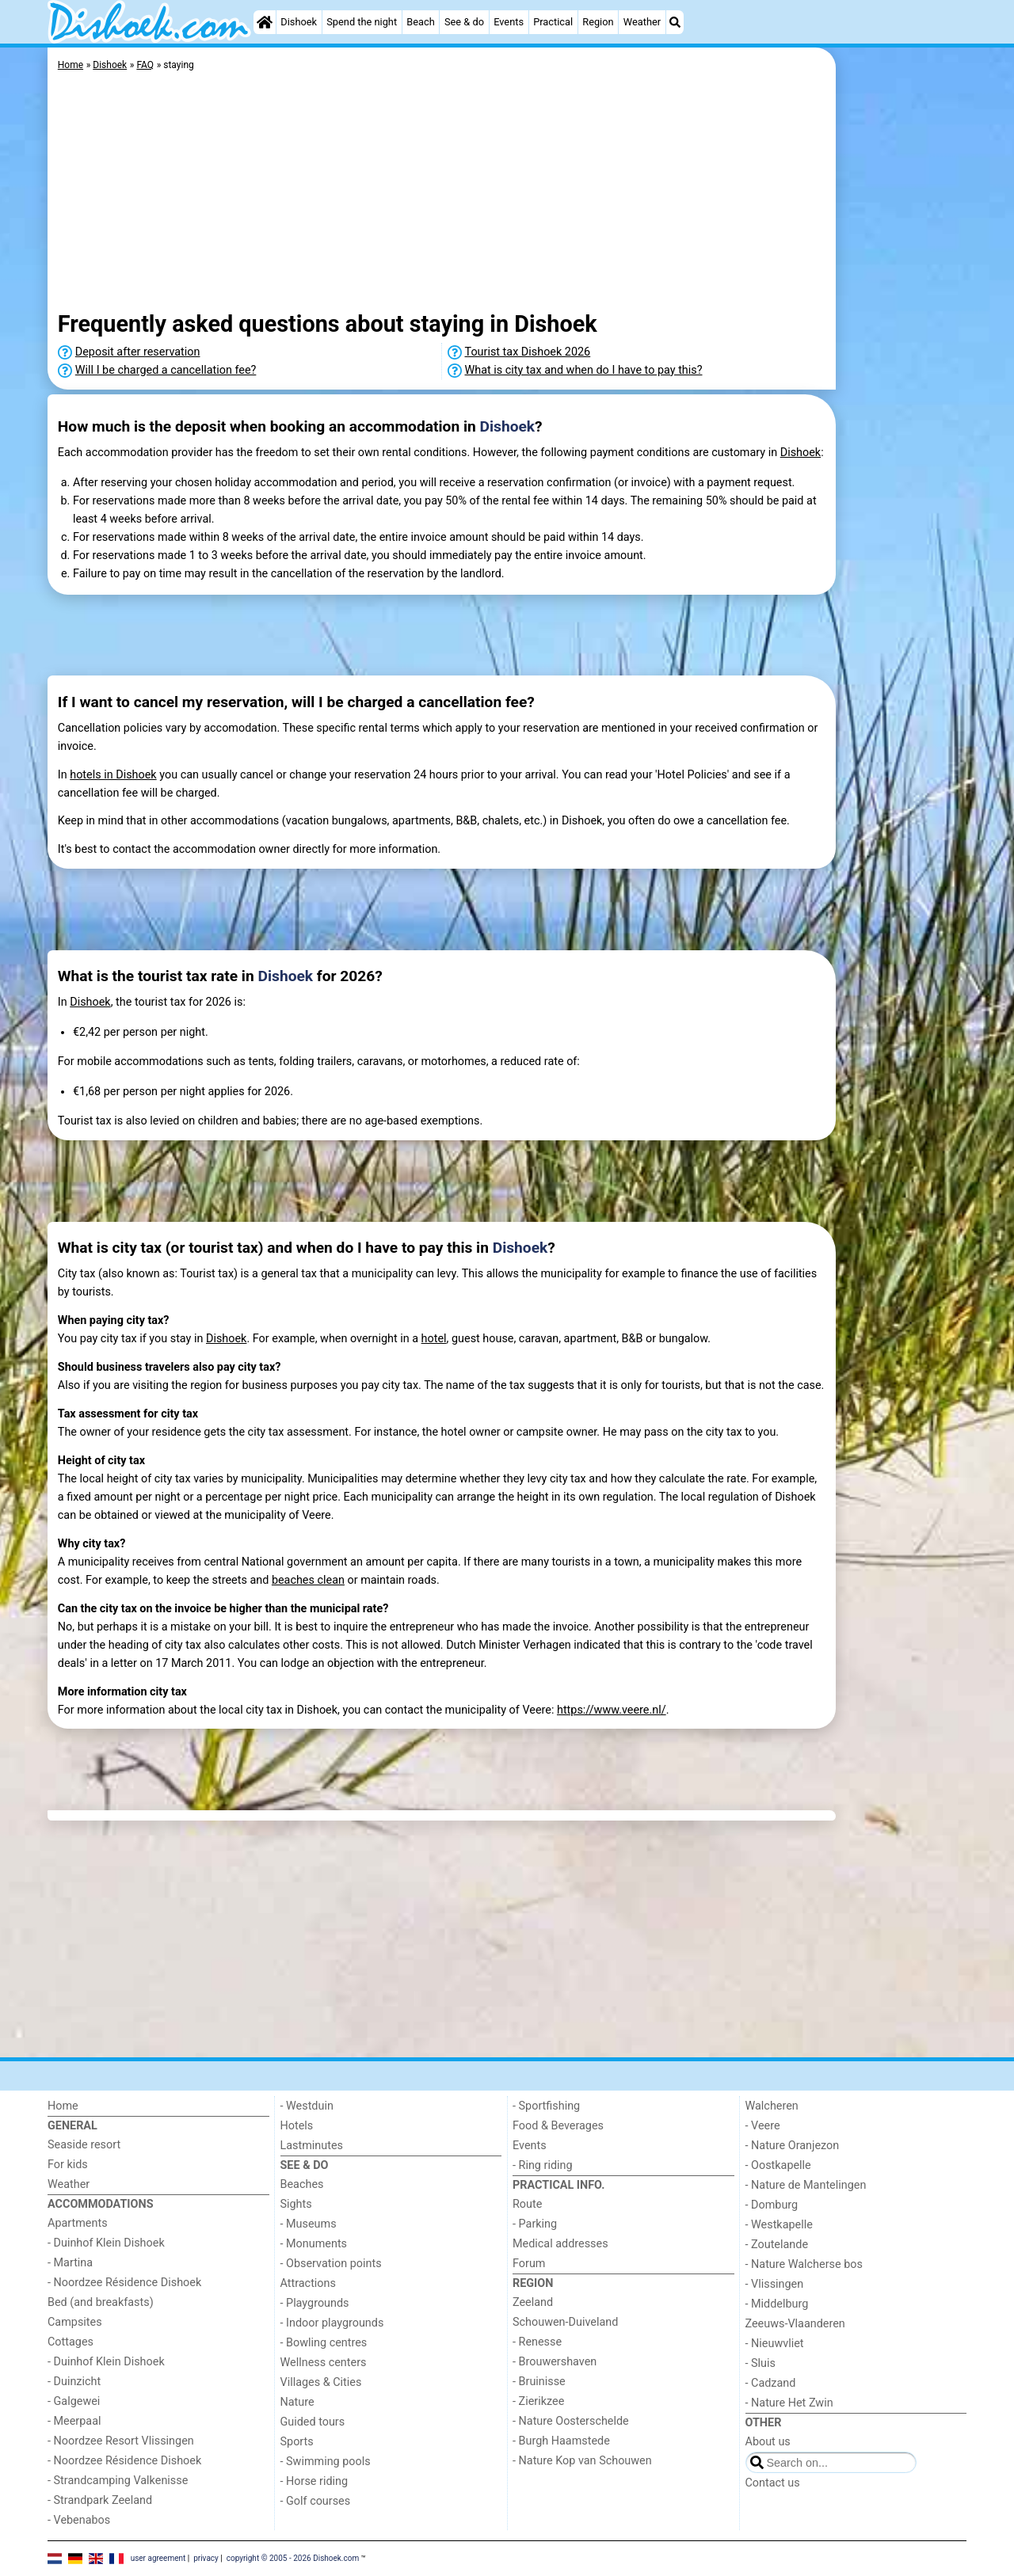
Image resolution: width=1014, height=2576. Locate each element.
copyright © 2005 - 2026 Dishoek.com (293, 2558)
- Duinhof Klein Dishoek (106, 2243)
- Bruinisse (539, 2381)
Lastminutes (311, 2145)
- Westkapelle (779, 2225)
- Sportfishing (546, 2106)
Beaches (302, 2184)
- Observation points (331, 2263)
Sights (296, 2204)
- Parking (535, 2224)
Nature (297, 2402)
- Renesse (537, 2342)
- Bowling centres (324, 2343)
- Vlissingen (774, 2284)
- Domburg (772, 2205)
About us (768, 2442)
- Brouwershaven (555, 2362)
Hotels (297, 2126)
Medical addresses (560, 2244)
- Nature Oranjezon (792, 2145)
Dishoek (298, 22)
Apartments (78, 2223)
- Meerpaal (74, 2421)
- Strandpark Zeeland (100, 2500)
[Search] (675, 22)
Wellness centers (323, 2362)
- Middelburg (777, 2304)
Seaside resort (84, 2145)
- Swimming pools (325, 2461)
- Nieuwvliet (774, 2343)
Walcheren (772, 2106)
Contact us (772, 2483)
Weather (642, 22)
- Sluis (760, 2363)
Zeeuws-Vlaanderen (795, 2324)
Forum (529, 2263)
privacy (206, 2558)
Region (597, 22)
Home (63, 2106)
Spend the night (361, 22)
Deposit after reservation (137, 352)
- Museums (308, 2224)
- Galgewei (74, 2401)
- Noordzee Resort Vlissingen (121, 2441)
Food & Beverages (558, 2126)
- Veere (762, 2126)
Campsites (75, 2322)
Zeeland (533, 2302)
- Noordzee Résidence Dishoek (124, 2282)
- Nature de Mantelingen (806, 2185)
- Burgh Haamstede (561, 2441)
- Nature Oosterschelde (571, 2421)
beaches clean (308, 1580)
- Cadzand (770, 2383)
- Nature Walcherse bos (804, 2264)
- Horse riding (314, 2481)
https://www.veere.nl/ (611, 1710)
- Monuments (314, 2244)
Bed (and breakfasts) (101, 2302)
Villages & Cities (321, 2382)
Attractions (308, 2283)
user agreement (158, 2558)
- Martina (70, 2263)
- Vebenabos (79, 2520)
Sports (297, 2442)
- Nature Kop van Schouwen (582, 2461)
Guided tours (312, 2422)
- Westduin (307, 2106)
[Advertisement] (903, 411)
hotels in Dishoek (113, 775)
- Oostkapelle (778, 2165)
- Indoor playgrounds (332, 2323)
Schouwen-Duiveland (565, 2322)
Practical (553, 22)
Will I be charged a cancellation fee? (166, 370)
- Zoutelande (777, 2244)
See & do (464, 22)
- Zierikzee (538, 2401)
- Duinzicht (74, 2381)
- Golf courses (315, 2501)
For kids (68, 2164)
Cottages (70, 2342)
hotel (434, 1338)
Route (527, 2204)
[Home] (265, 22)
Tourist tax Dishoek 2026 (528, 352)
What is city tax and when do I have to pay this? (584, 370)
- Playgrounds (314, 2303)
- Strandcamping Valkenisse (118, 2480)
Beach (420, 22)
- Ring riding (543, 2165)
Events (509, 22)
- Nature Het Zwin (789, 2403)
